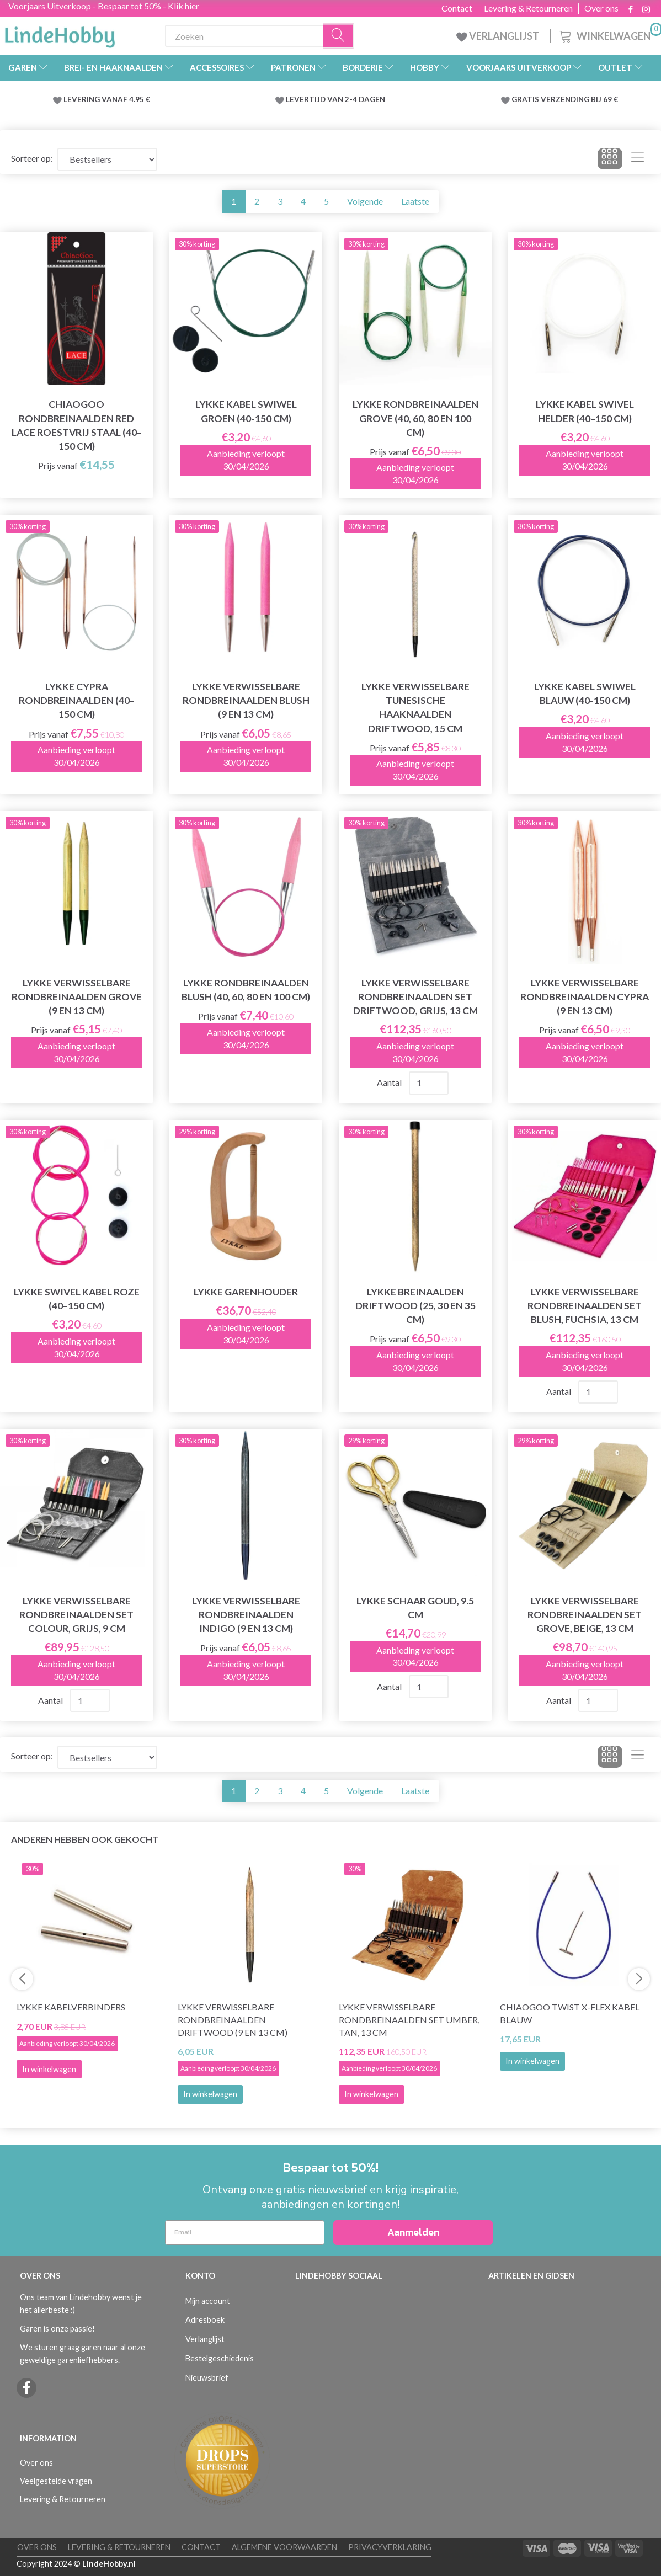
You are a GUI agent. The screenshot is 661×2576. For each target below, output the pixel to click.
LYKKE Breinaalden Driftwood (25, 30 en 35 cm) (415, 1305)
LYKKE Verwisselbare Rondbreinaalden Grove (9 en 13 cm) (77, 996)
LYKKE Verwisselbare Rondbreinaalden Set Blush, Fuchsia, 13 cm (584, 1305)
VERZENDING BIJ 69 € (579, 99)
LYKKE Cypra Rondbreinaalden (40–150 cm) (77, 700)
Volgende (365, 201)
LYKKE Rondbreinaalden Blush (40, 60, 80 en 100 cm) (246, 989)
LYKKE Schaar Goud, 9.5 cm (415, 1607)
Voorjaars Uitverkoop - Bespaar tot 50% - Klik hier (103, 6)
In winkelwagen (210, 2094)
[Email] (244, 2232)
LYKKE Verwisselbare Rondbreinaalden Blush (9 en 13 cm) (246, 700)
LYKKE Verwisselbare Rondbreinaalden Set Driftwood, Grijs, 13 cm (415, 996)
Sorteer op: (32, 158)
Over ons (601, 8)
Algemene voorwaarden (284, 2547)
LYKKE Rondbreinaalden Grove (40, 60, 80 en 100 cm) (415, 418)
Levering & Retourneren (528, 8)
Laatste (415, 201)
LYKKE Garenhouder (246, 1292)
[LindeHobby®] (60, 34)
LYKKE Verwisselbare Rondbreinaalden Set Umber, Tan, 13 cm (409, 2020)
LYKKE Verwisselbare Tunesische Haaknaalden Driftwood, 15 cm (415, 707)
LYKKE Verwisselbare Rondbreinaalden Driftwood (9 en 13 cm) (232, 2020)
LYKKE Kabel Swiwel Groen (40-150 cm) (246, 411)
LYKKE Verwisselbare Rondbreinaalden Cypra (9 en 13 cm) (584, 996)
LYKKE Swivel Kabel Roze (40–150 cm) (77, 1298)
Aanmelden (413, 2232)
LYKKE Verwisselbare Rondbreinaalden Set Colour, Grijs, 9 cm (76, 1614)
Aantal (390, 1082)
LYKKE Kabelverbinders (71, 2007)
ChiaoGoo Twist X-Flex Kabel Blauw (569, 2013)
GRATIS (526, 99)
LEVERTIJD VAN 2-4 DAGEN (335, 99)
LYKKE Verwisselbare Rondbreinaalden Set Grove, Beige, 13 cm (584, 1614)
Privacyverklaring (389, 2547)
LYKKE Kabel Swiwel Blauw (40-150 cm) (585, 693)
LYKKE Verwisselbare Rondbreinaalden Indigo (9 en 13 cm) (246, 1614)
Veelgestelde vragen (56, 2481)
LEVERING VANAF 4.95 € (106, 99)
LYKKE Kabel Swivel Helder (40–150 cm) (585, 411)
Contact (456, 8)
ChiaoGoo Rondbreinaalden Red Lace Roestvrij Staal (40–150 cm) (77, 424)
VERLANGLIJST (497, 36)
